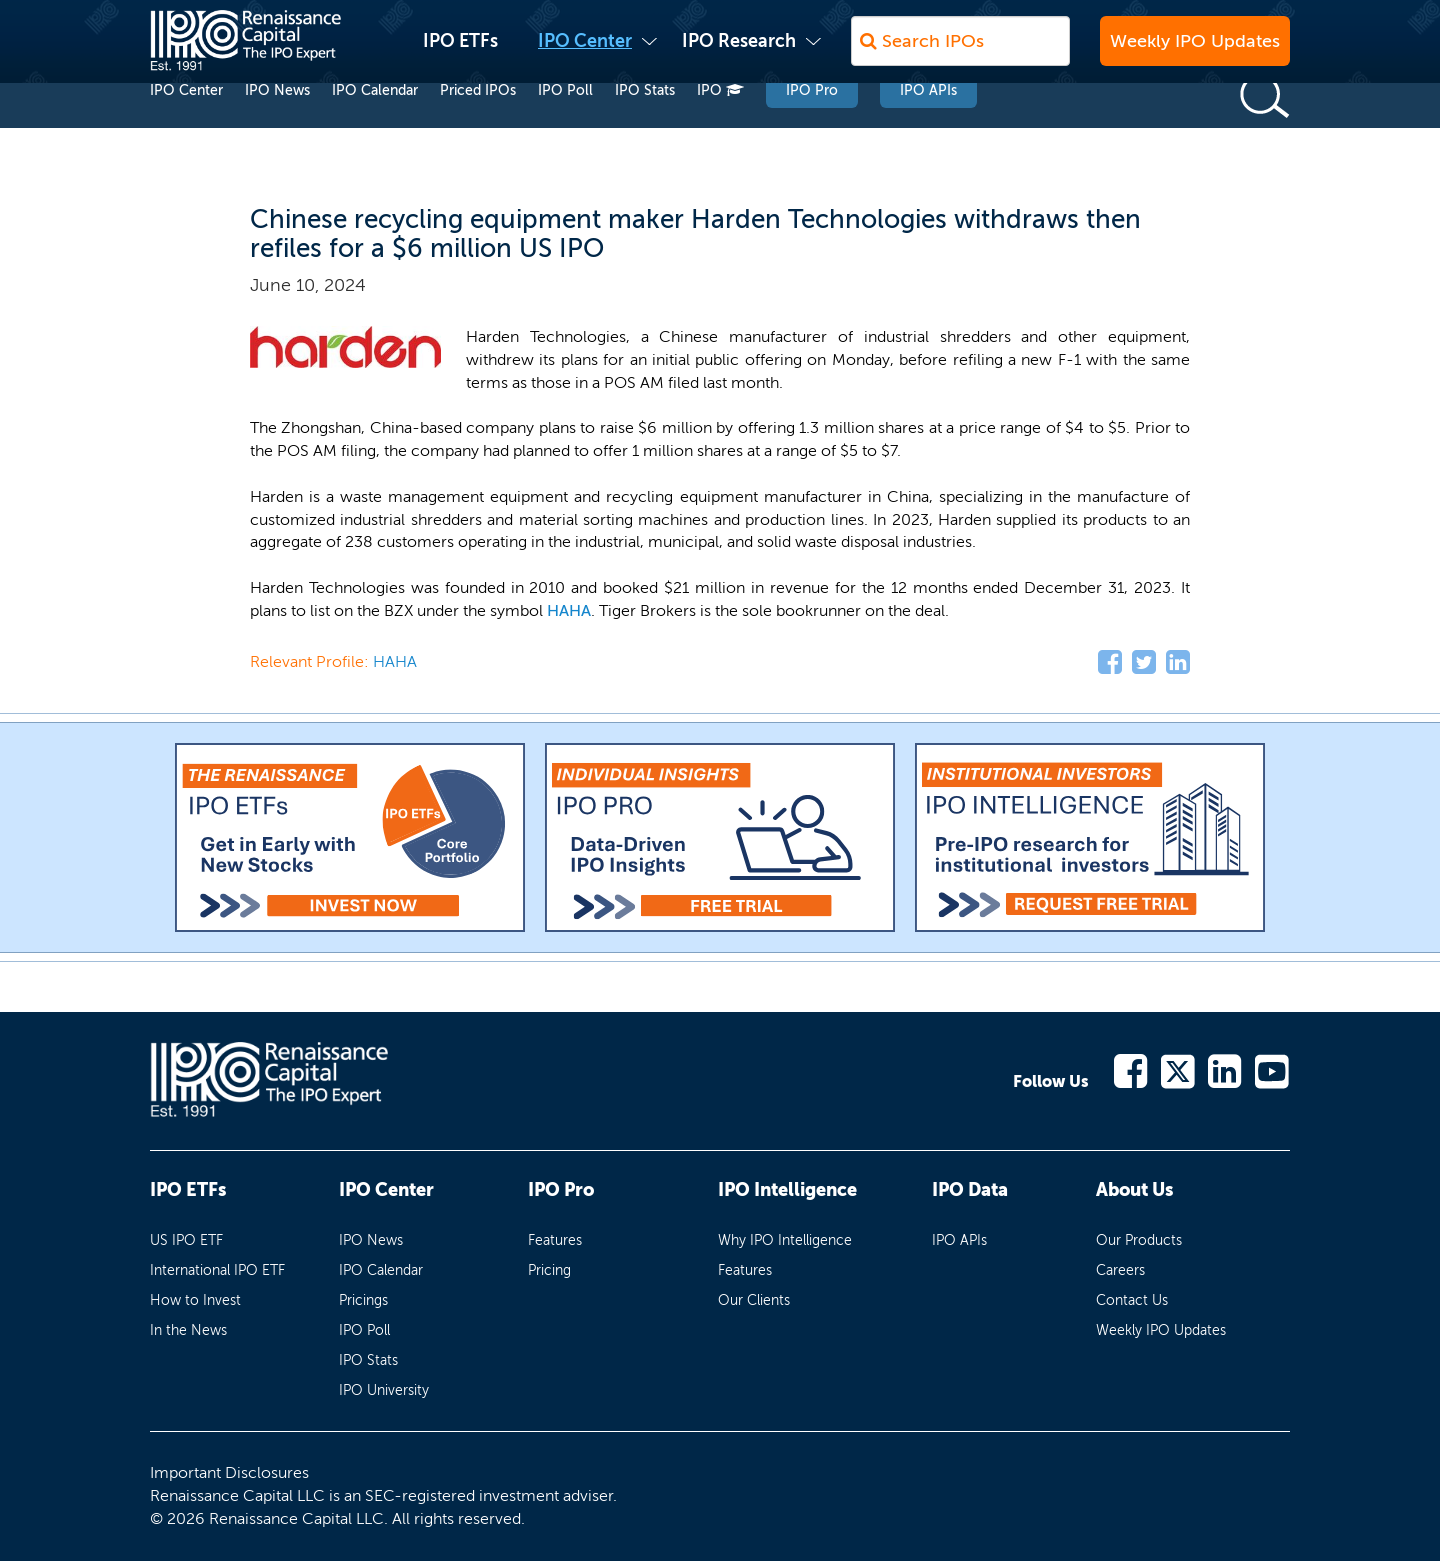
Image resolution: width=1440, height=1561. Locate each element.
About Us (1134, 1190)
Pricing (549, 1270)
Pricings (363, 1300)
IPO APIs (928, 128)
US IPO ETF (186, 1240)
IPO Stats (645, 128)
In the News (188, 1330)
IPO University (384, 1390)
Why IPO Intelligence (785, 1240)
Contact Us (1132, 1300)
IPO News (277, 128)
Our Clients (754, 1300)
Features (555, 1240)
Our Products (1139, 1240)
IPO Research (739, 51)
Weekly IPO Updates (1195, 51)
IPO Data (970, 1190)
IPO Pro (812, 128)
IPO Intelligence (787, 1190)
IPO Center (585, 51)
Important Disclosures (229, 1472)
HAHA (569, 610)
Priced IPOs (478, 128)
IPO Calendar (375, 128)
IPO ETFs (460, 51)
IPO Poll (565, 128)
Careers (1120, 1270)
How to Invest (195, 1300)
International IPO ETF (217, 1270)
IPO (720, 128)
